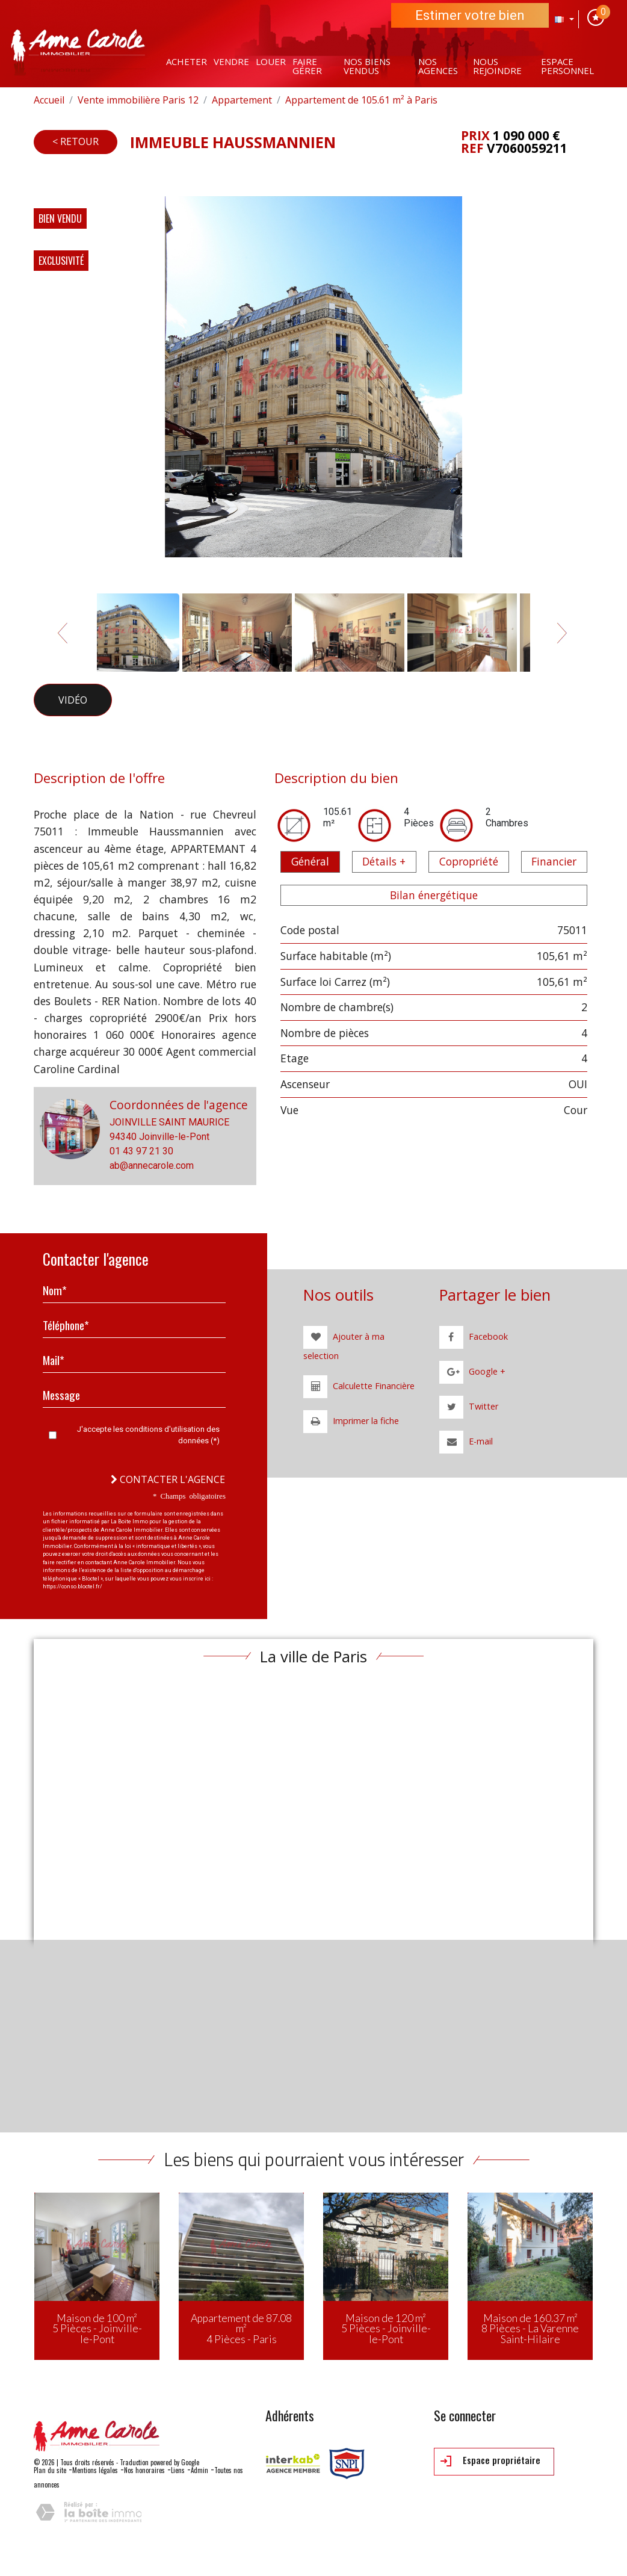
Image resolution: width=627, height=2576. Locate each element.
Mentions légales (95, 2470)
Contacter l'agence (168, 1479)
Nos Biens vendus (367, 65)
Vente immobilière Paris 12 (138, 100)
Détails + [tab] (384, 861)
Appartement (242, 100)
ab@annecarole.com (152, 1165)
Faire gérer (307, 65)
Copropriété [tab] (468, 861)
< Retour (75, 141)
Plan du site (50, 2470)
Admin (199, 2470)
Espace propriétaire (490, 2461)
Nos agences (438, 65)
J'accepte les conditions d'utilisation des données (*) (148, 1435)
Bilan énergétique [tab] (434, 895)
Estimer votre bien (470, 15)
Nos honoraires (144, 2470)
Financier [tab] (553, 861)
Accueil (49, 100)
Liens (178, 2470)
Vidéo (72, 700)
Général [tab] (310, 861)
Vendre (231, 61)
